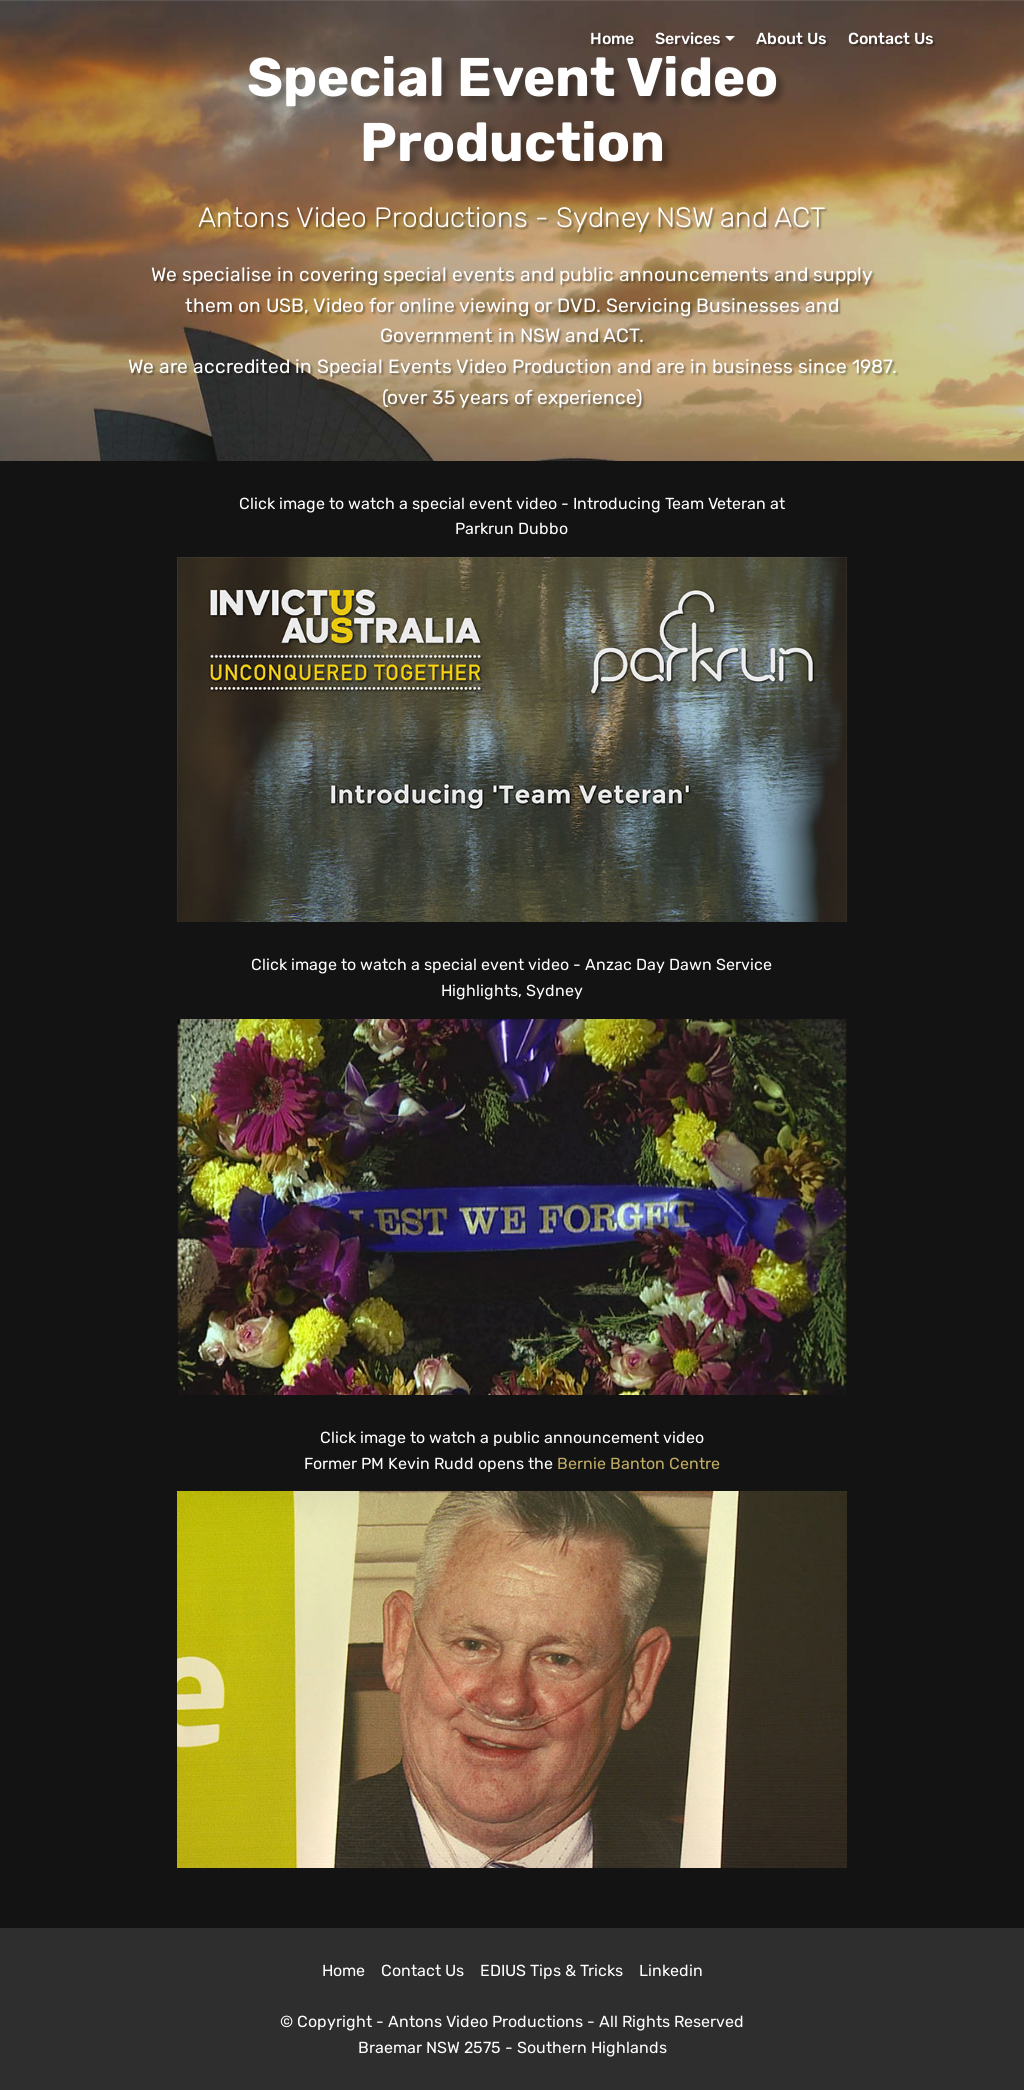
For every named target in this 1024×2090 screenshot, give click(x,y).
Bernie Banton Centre (638, 1463)
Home (612, 38)
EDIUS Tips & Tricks (551, 1970)
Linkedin (671, 1970)
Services (688, 38)
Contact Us (891, 38)
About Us (791, 38)
